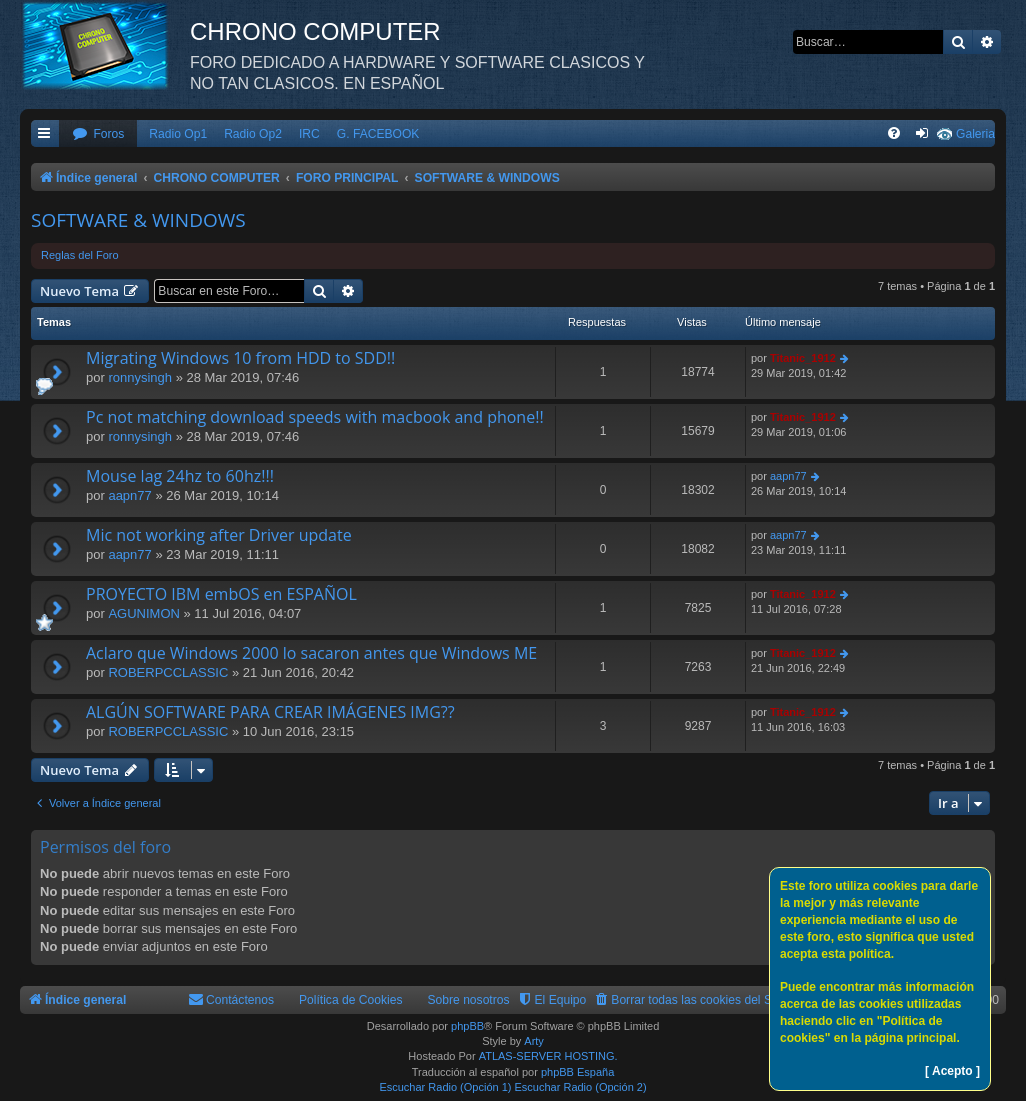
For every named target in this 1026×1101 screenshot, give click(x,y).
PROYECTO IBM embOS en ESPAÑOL (221, 594)
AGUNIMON (144, 613)
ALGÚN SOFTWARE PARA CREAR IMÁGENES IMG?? (270, 712)
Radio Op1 (178, 134)
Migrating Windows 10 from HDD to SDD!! (240, 358)
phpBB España (577, 1072)
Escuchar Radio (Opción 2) (581, 1087)
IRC (309, 134)
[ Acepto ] (952, 1071)
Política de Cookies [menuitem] (351, 1000)
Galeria (975, 134)
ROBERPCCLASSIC (168, 672)
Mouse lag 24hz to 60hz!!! (180, 476)
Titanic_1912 (803, 358)
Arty (534, 1041)
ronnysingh (140, 377)
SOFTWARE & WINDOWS (138, 220)
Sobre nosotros (469, 1000)
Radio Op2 (253, 134)
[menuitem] (98, 134)
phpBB (467, 1026)
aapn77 (129, 495)
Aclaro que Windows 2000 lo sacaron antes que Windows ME (311, 653)
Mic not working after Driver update (219, 535)
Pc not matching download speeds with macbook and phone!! (315, 417)
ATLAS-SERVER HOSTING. (548, 1056)
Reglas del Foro (80, 255)
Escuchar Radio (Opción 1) (445, 1087)
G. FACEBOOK (378, 134)
